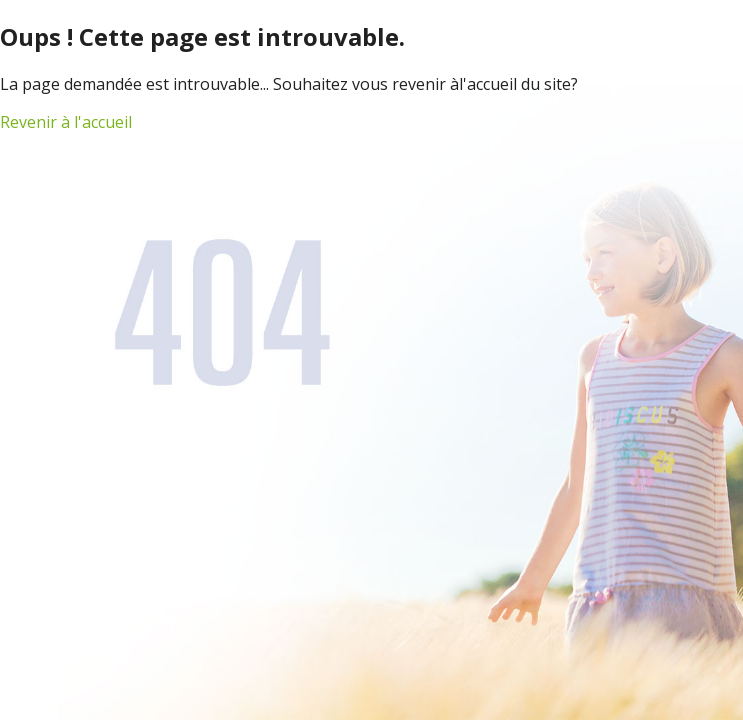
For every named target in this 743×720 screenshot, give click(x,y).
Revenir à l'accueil (66, 122)
